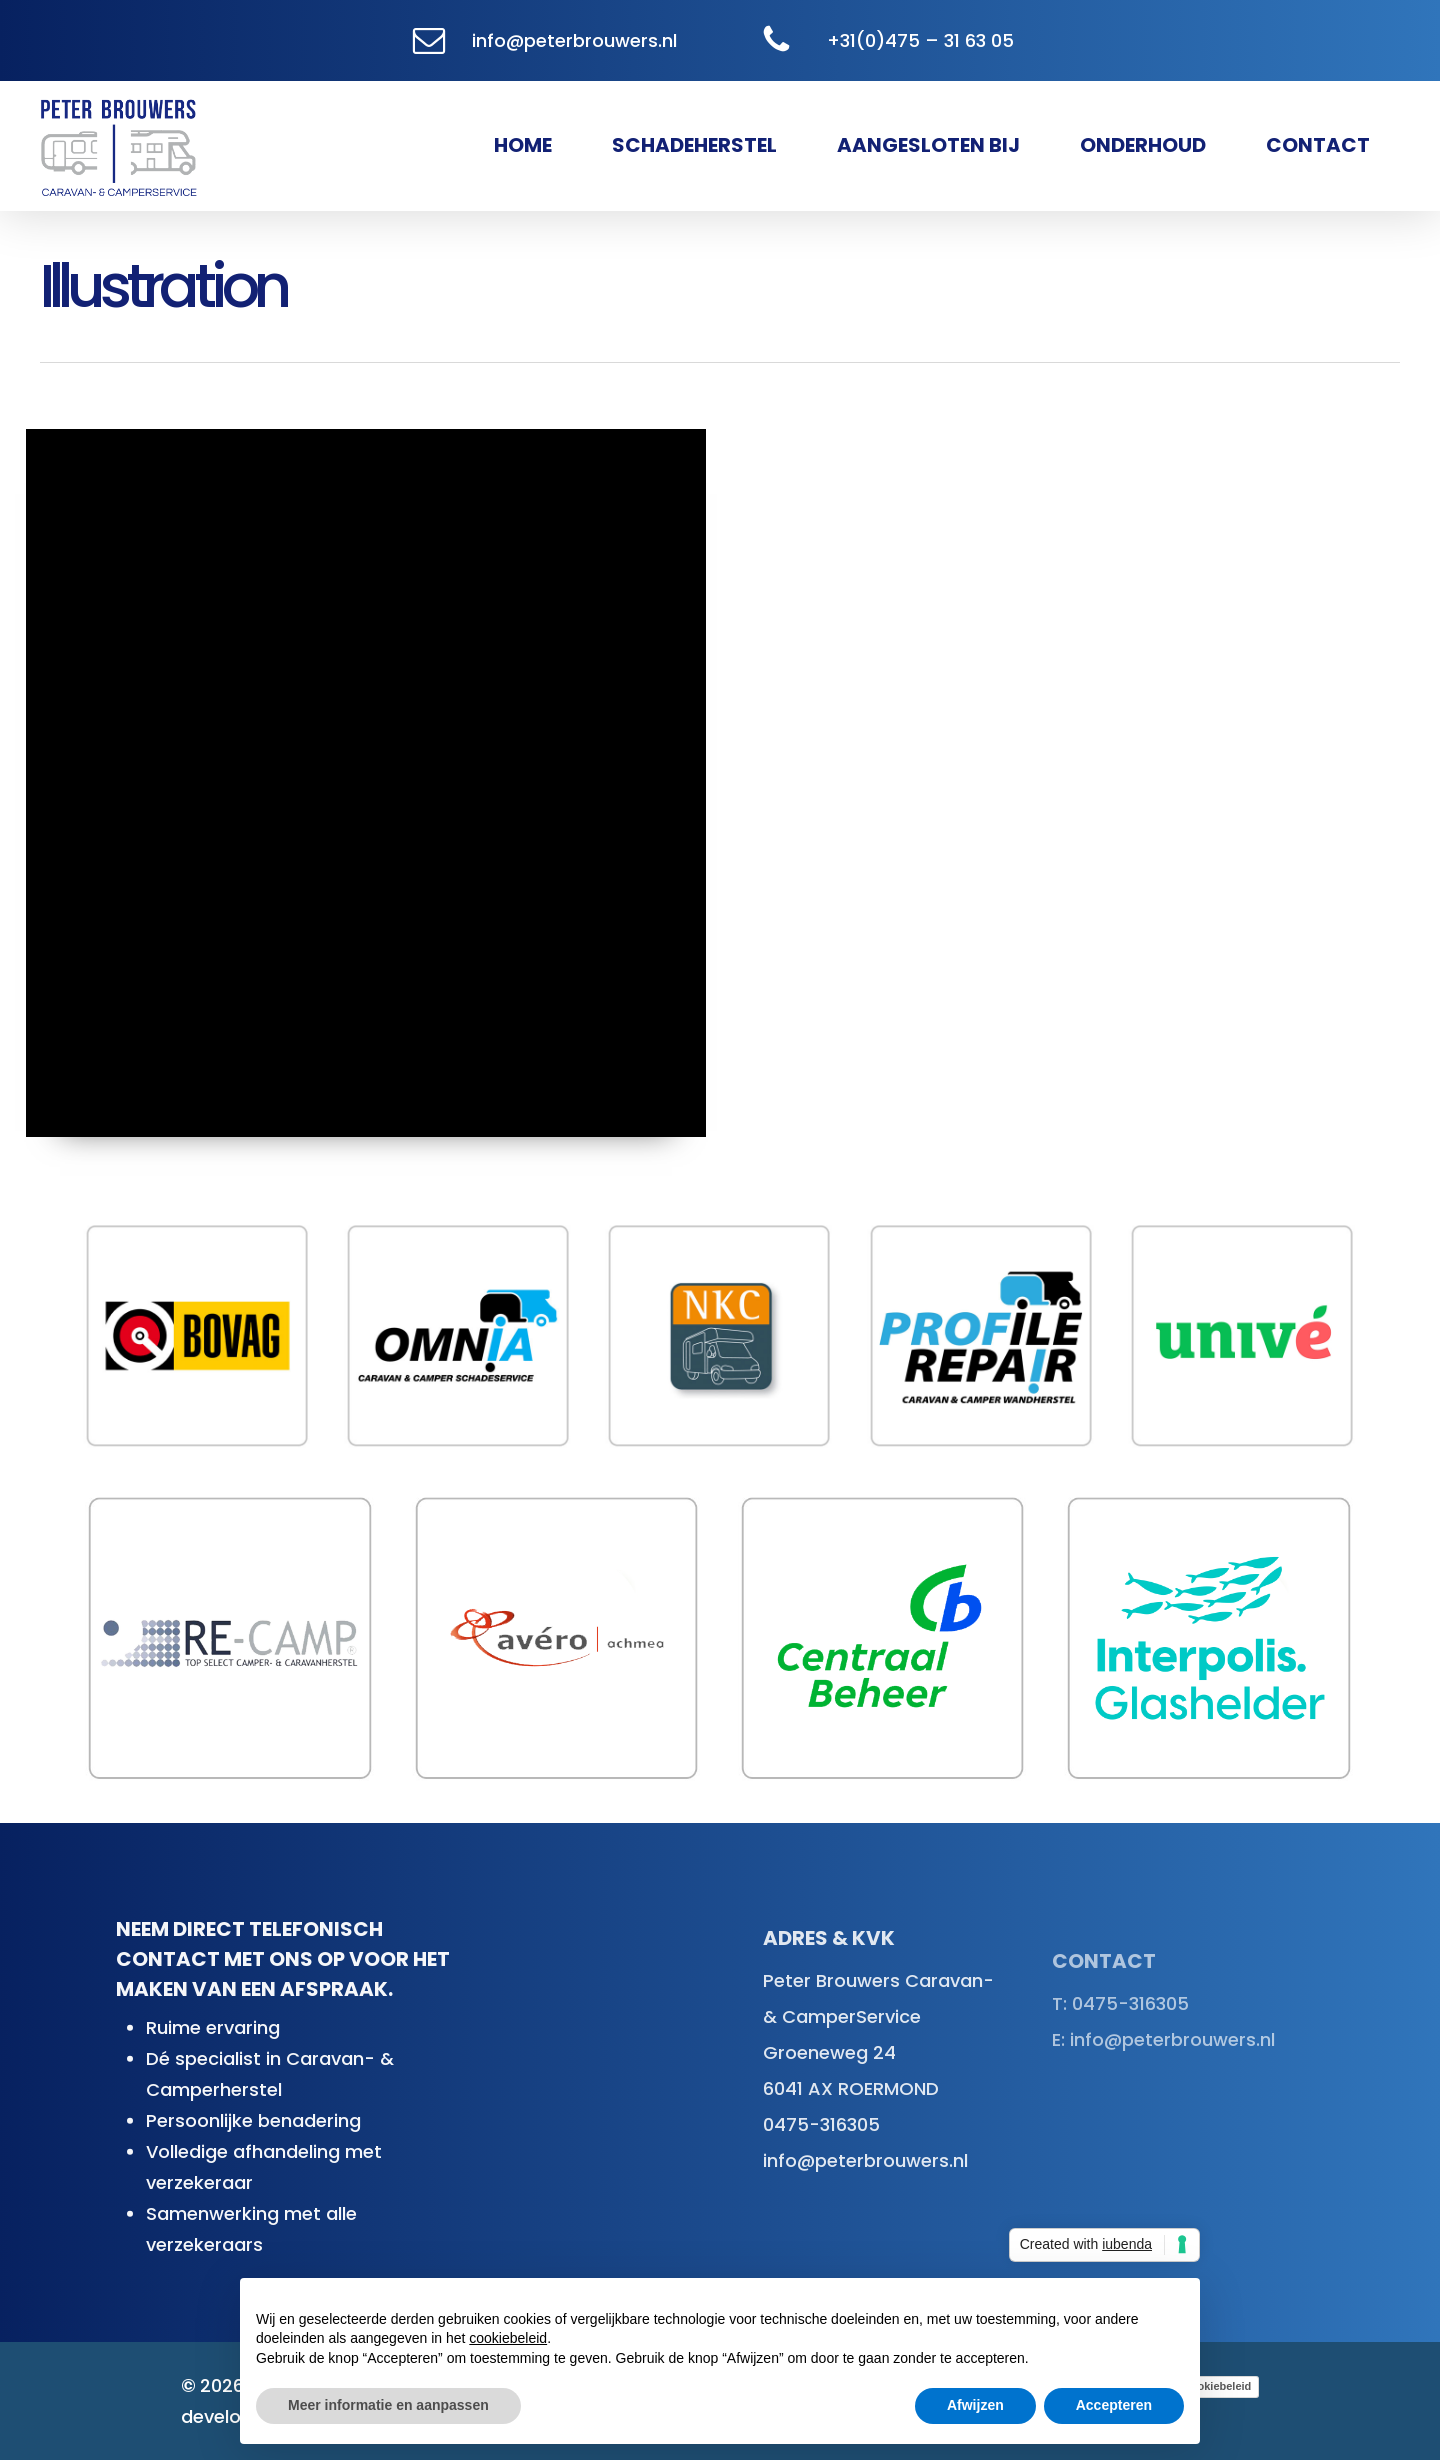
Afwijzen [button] (975, 2405)
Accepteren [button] (1114, 2405)
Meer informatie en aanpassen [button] (388, 2405)
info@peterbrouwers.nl (574, 40)
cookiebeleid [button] (508, 2338)
